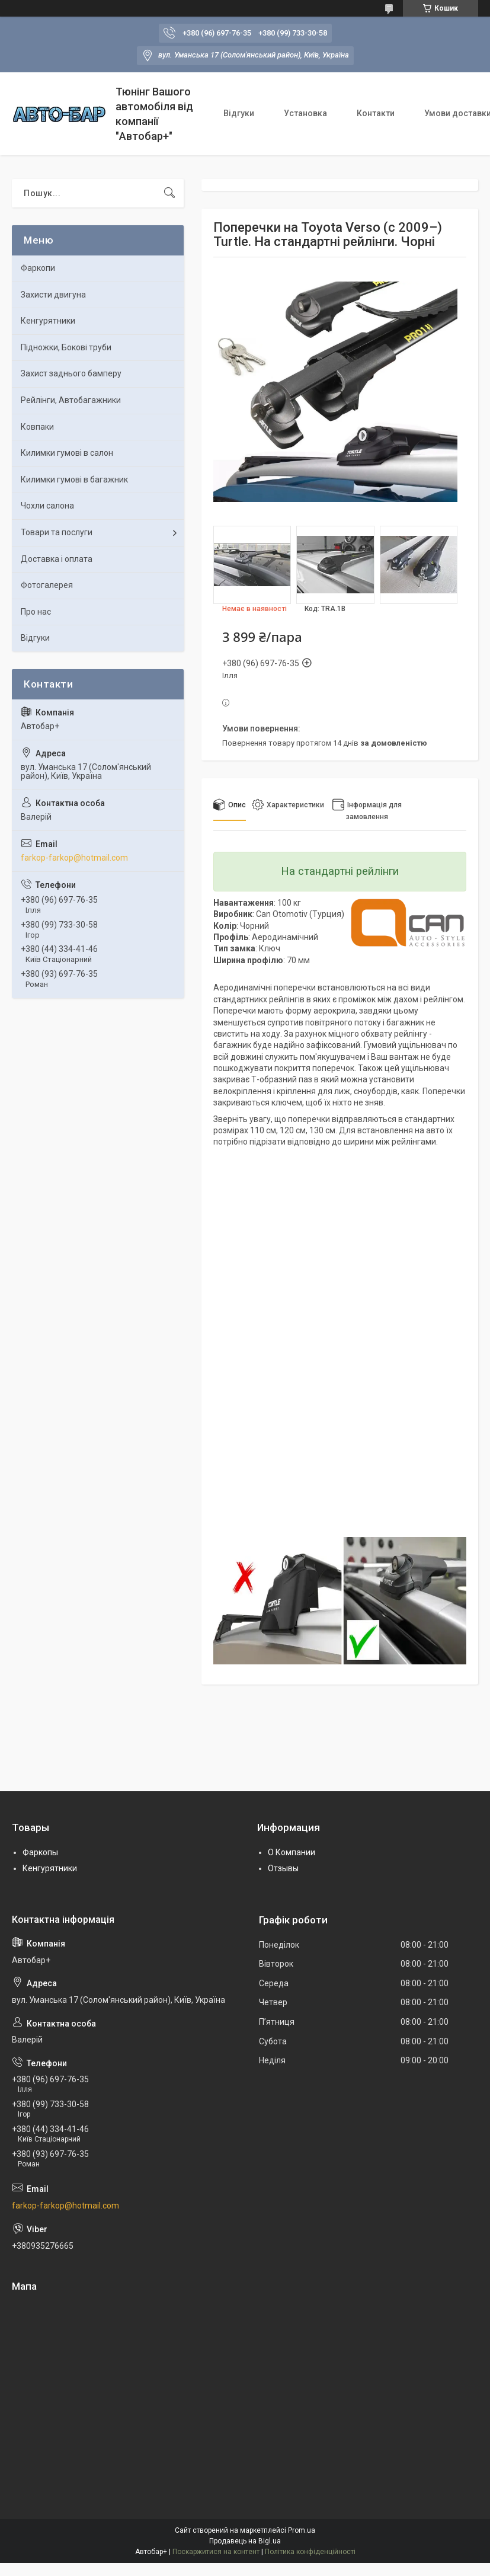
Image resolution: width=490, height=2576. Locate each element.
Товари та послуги (56, 532)
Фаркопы (40, 1852)
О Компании (291, 1852)
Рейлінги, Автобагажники (71, 400)
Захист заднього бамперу (71, 373)
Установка (305, 113)
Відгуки (238, 113)
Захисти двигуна (53, 294)
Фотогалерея (47, 585)
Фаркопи (38, 268)
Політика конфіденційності (310, 2552)
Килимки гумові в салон (67, 453)
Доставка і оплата (56, 559)
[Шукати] (169, 193)
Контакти (376, 113)
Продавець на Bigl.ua (245, 2541)
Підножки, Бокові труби (66, 347)
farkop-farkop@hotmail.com (74, 857)
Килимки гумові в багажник (74, 479)
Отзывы (283, 1868)
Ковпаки (37, 427)
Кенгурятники (48, 320)
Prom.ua (301, 2530)
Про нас (36, 611)
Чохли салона (47, 505)
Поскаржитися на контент (216, 2552)
